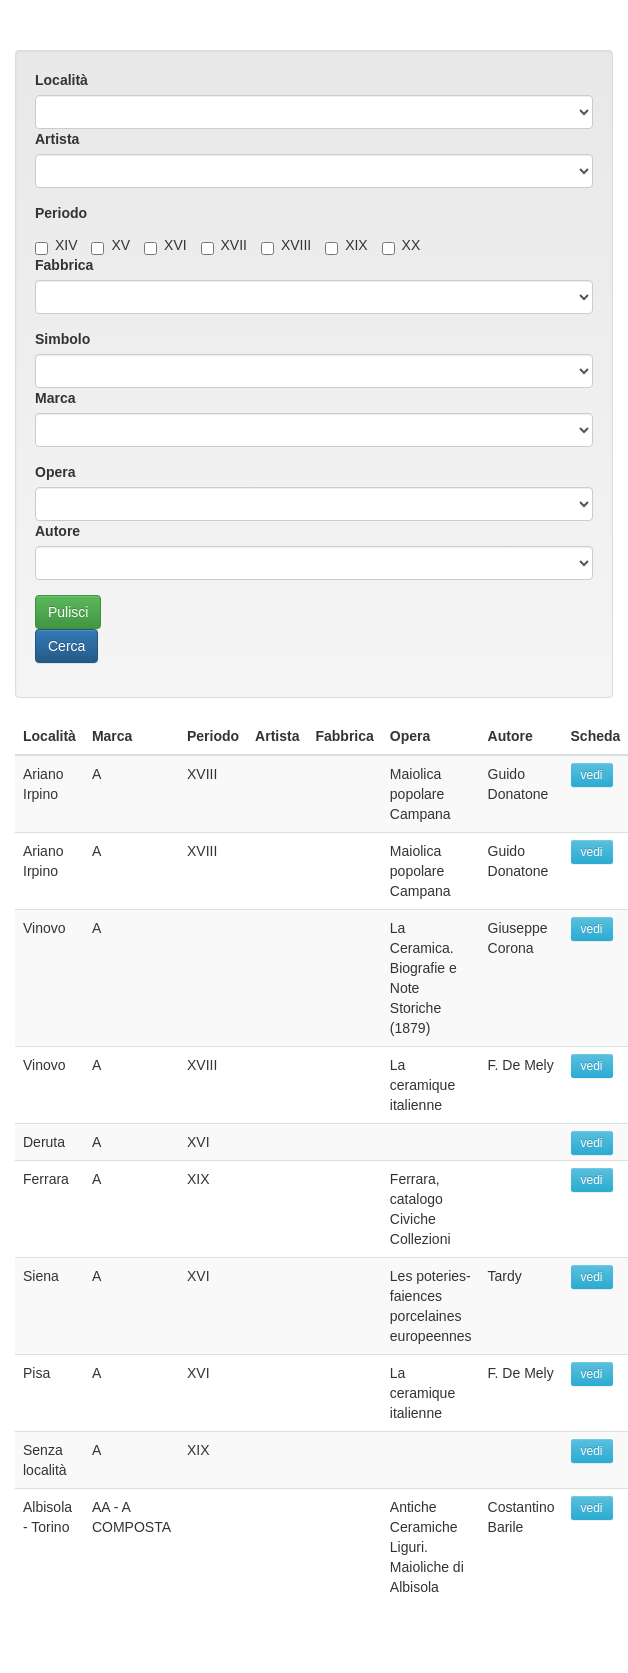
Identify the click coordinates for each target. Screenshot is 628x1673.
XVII (224, 245)
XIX (346, 245)
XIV (56, 245)
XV (110, 245)
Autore (57, 531)
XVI (165, 245)
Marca (55, 398)
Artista (57, 139)
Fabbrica (64, 265)
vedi (592, 775)
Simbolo (62, 339)
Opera (55, 472)
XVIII (286, 245)
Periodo (61, 213)
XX (401, 245)
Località (61, 80)
